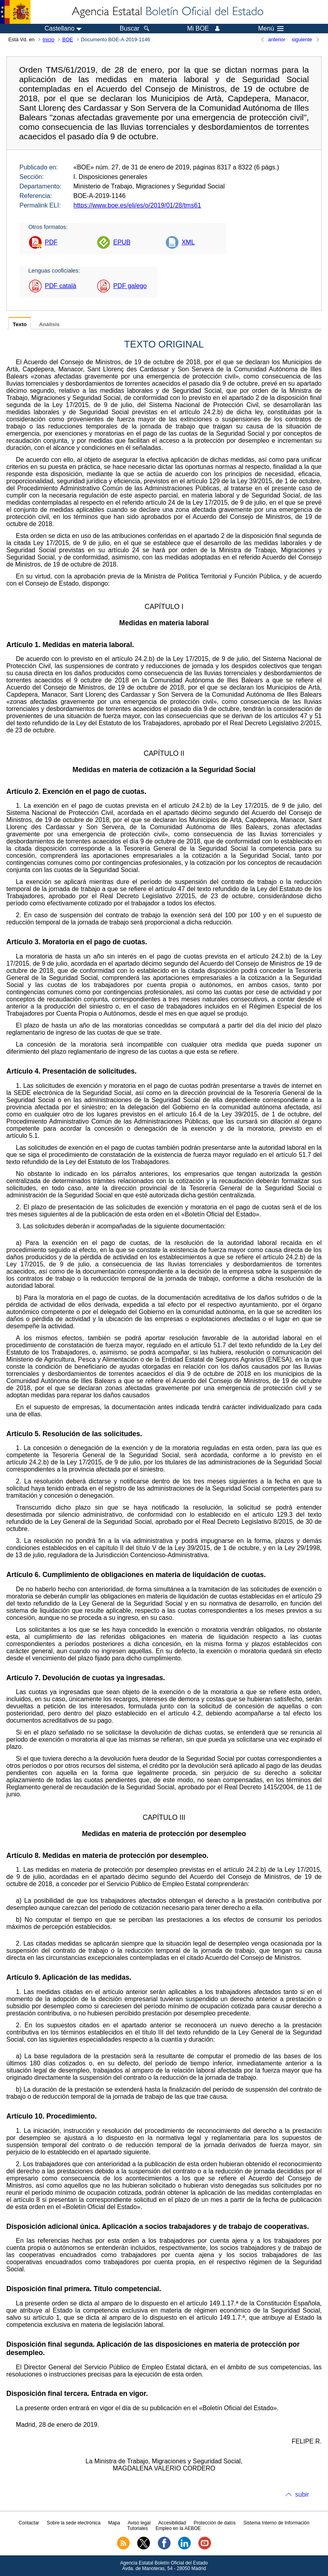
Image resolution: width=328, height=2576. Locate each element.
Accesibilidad (172, 2523)
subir (302, 2494)
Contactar (29, 2523)
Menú (271, 28)
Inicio (48, 39)
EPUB (121, 242)
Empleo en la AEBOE (178, 2528)
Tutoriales (137, 2528)
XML (188, 242)
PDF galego (130, 285)
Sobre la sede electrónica (73, 2523)
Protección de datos (215, 2523)
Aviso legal (139, 2523)
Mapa (114, 2523)
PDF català (60, 285)
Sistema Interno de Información (276, 2523)
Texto (20, 324)
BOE (67, 39)
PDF (51, 242)
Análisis (49, 324)
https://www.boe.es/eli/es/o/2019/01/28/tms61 (137, 205)
